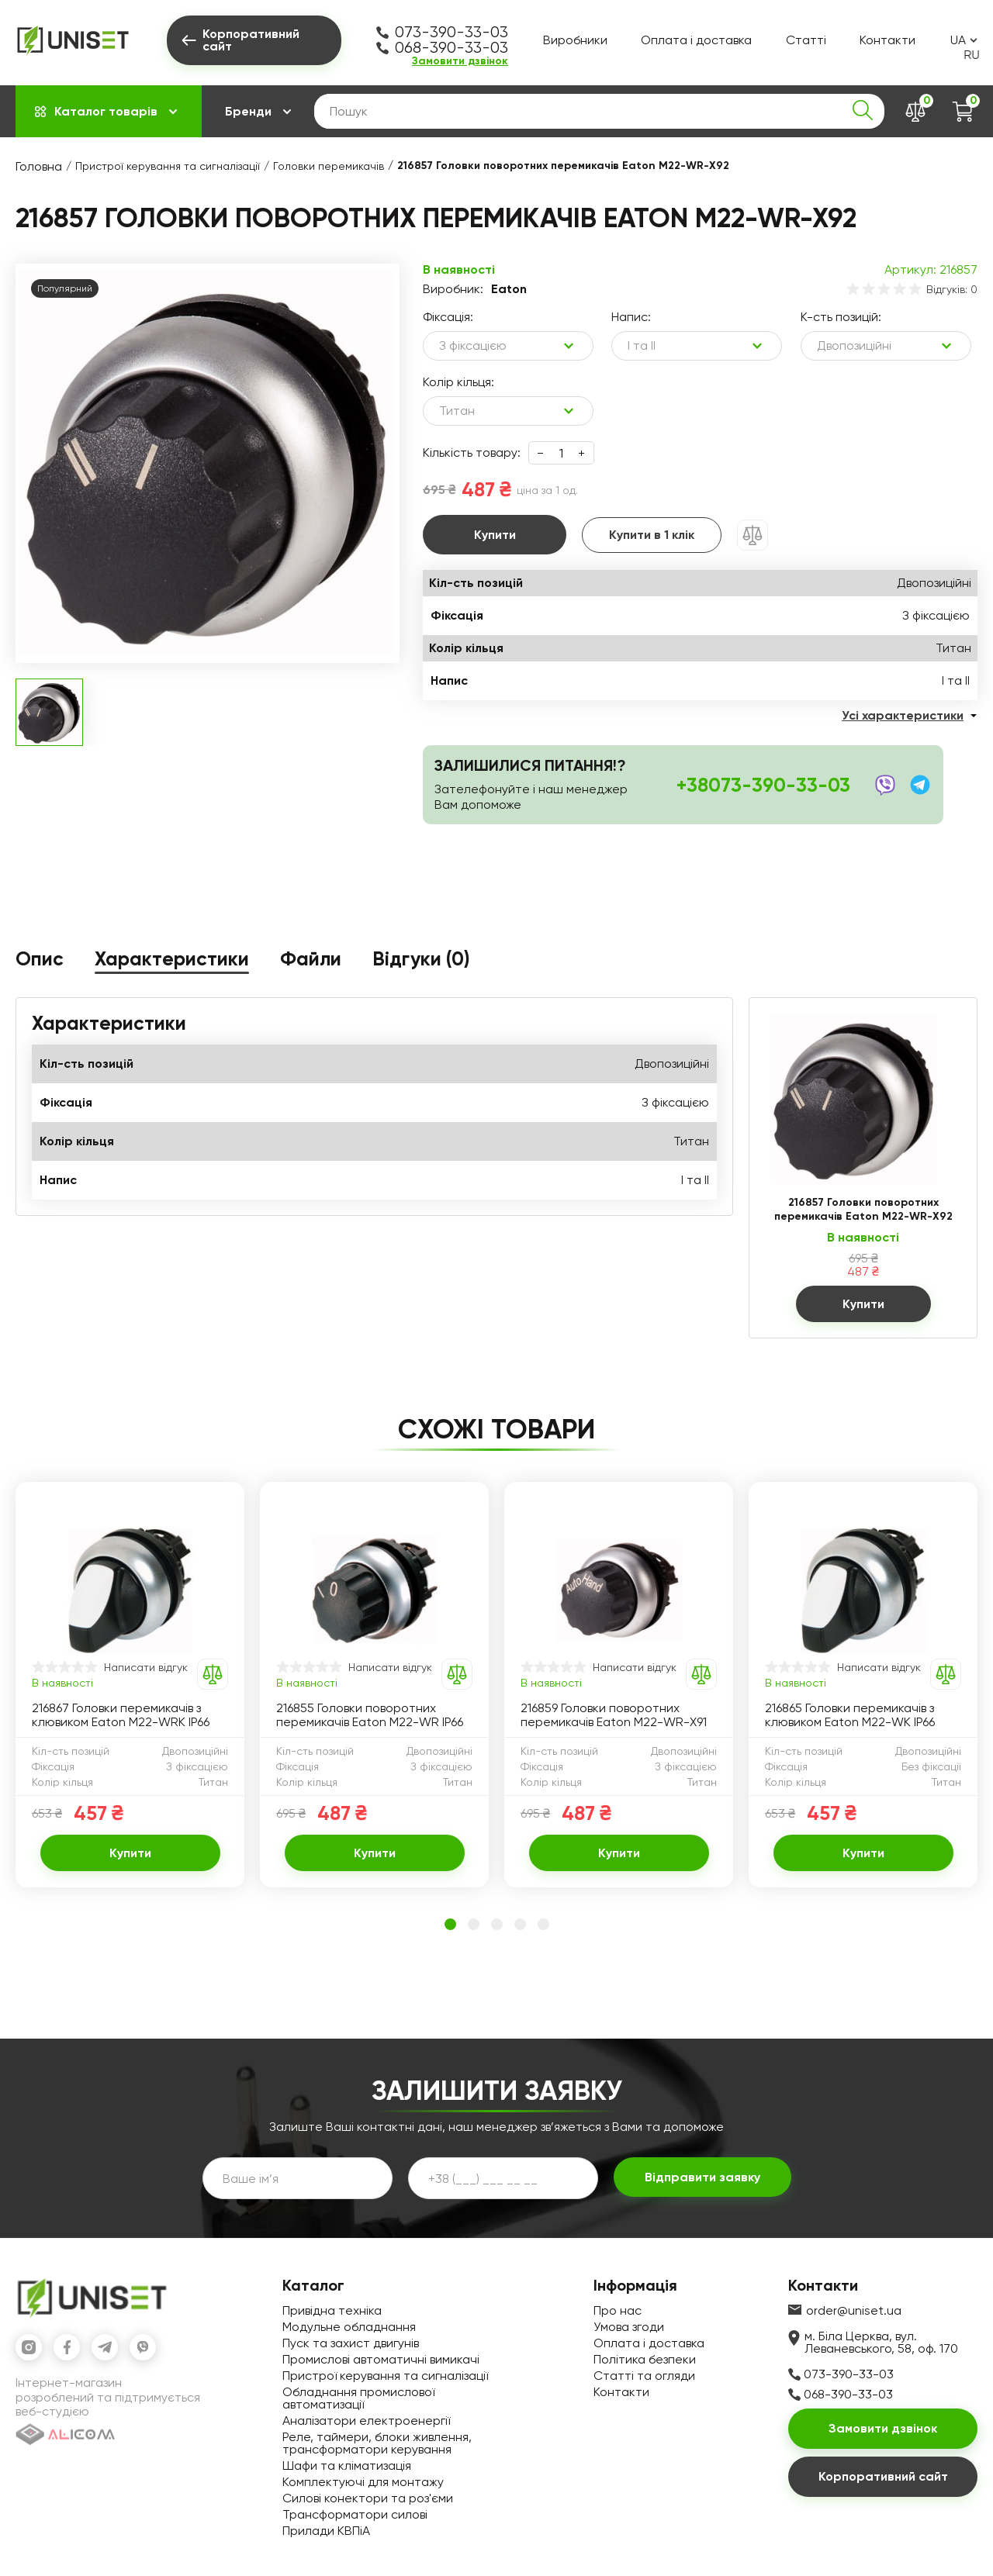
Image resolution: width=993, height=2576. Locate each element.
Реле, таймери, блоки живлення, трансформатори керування (377, 2443)
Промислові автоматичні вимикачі (380, 2359)
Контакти (887, 40)
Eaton (509, 289)
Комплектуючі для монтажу (363, 2481)
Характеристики (172, 959)
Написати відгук (146, 1667)
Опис (40, 959)
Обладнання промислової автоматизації (358, 2398)
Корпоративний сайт (883, 2476)
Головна (39, 166)
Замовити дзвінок (460, 61)
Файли (310, 959)
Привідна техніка (332, 2310)
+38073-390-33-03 (763, 785)
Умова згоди (628, 2326)
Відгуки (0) (421, 959)
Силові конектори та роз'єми (367, 2498)
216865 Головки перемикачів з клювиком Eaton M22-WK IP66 (850, 1715)
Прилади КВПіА (326, 2530)
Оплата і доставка (696, 40)
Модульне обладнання (349, 2326)
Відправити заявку (702, 2177)
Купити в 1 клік (651, 534)
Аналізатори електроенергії (366, 2420)
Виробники (575, 40)
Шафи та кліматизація (346, 2465)
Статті (806, 40)
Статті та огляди (644, 2375)
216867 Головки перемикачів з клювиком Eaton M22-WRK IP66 (120, 1715)
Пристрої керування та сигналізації (167, 166)
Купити (495, 534)
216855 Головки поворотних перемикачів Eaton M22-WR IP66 (369, 1715)
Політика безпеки (644, 2359)
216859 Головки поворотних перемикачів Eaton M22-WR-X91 (614, 1715)
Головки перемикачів (328, 166)
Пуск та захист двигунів (350, 2343)
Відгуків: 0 (951, 289)
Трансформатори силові (354, 2514)
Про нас (617, 2310)
